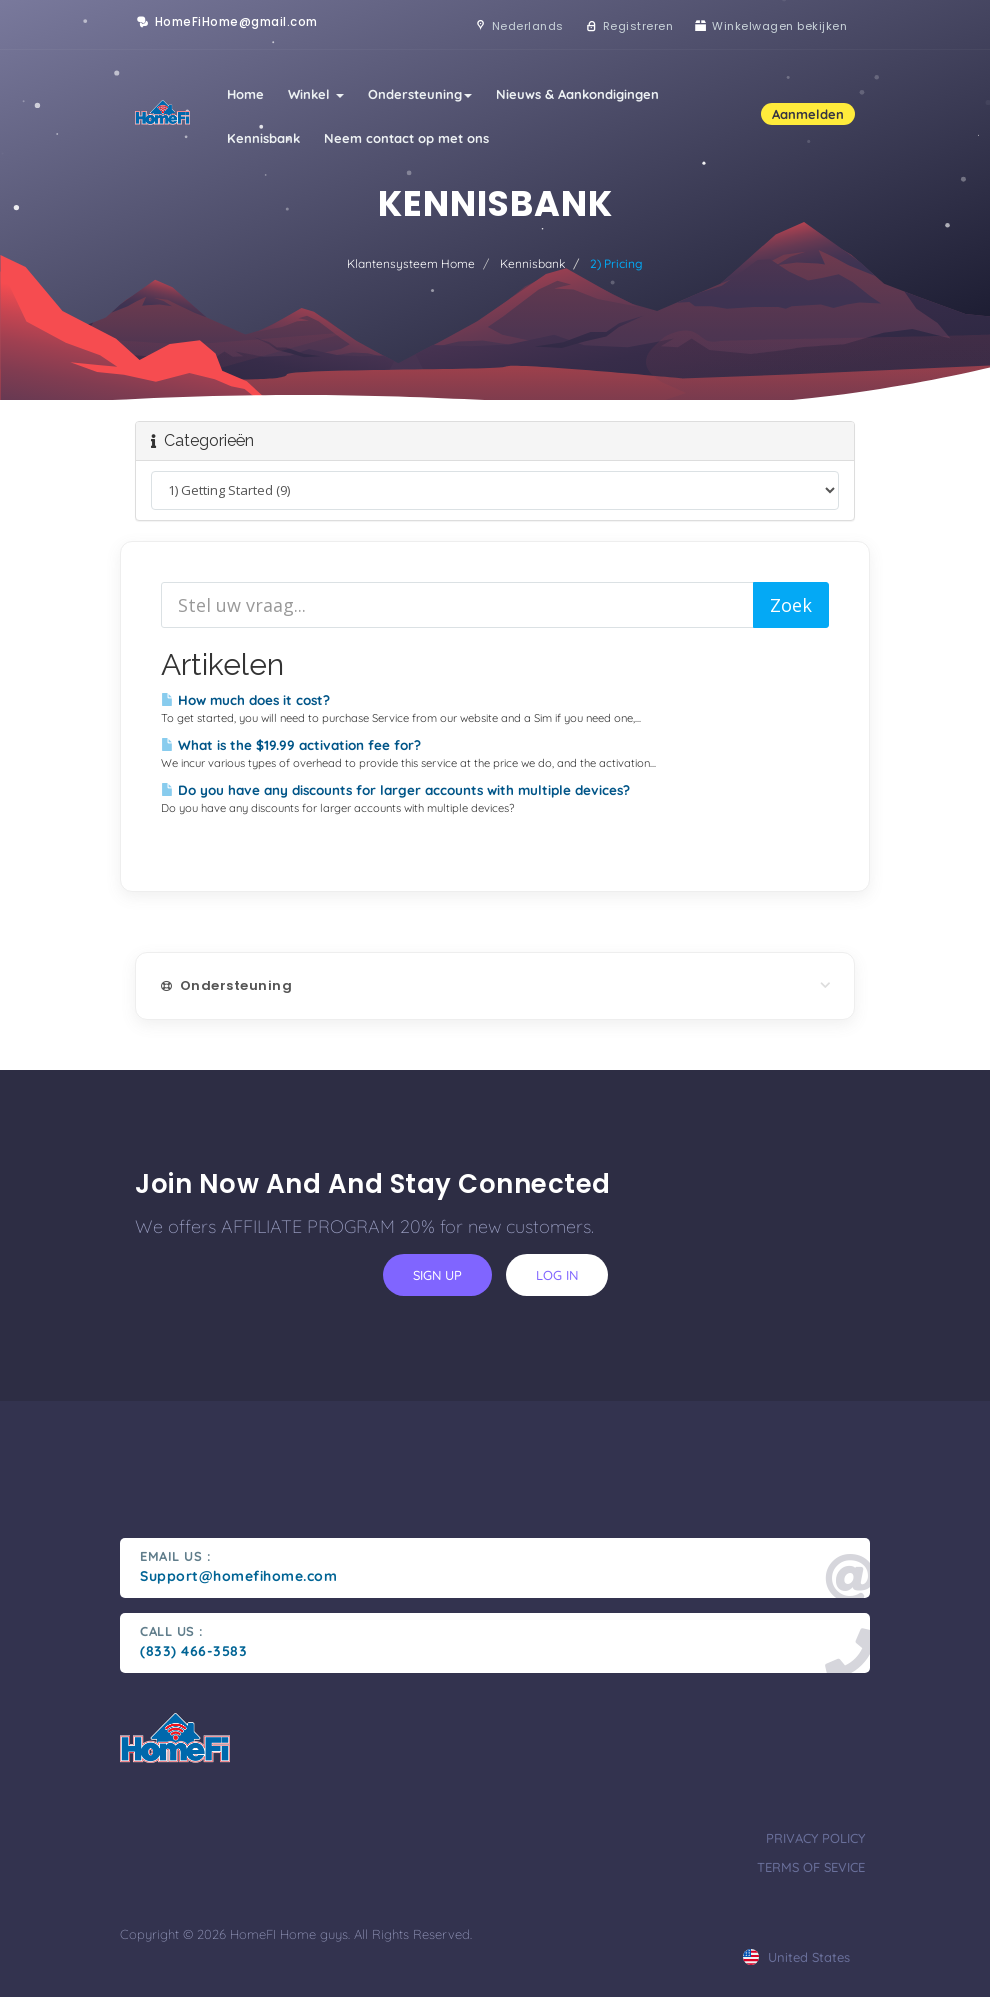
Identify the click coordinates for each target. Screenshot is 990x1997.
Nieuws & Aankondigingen (577, 94)
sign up (437, 1275)
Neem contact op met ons (406, 138)
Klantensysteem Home (411, 263)
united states (796, 1957)
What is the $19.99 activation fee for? (291, 745)
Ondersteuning (420, 94)
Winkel (316, 94)
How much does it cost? (245, 700)
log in (557, 1275)
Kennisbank (263, 138)
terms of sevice (811, 1867)
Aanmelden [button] (808, 114)
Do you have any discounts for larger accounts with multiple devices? (395, 790)
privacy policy (815, 1838)
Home (245, 94)
